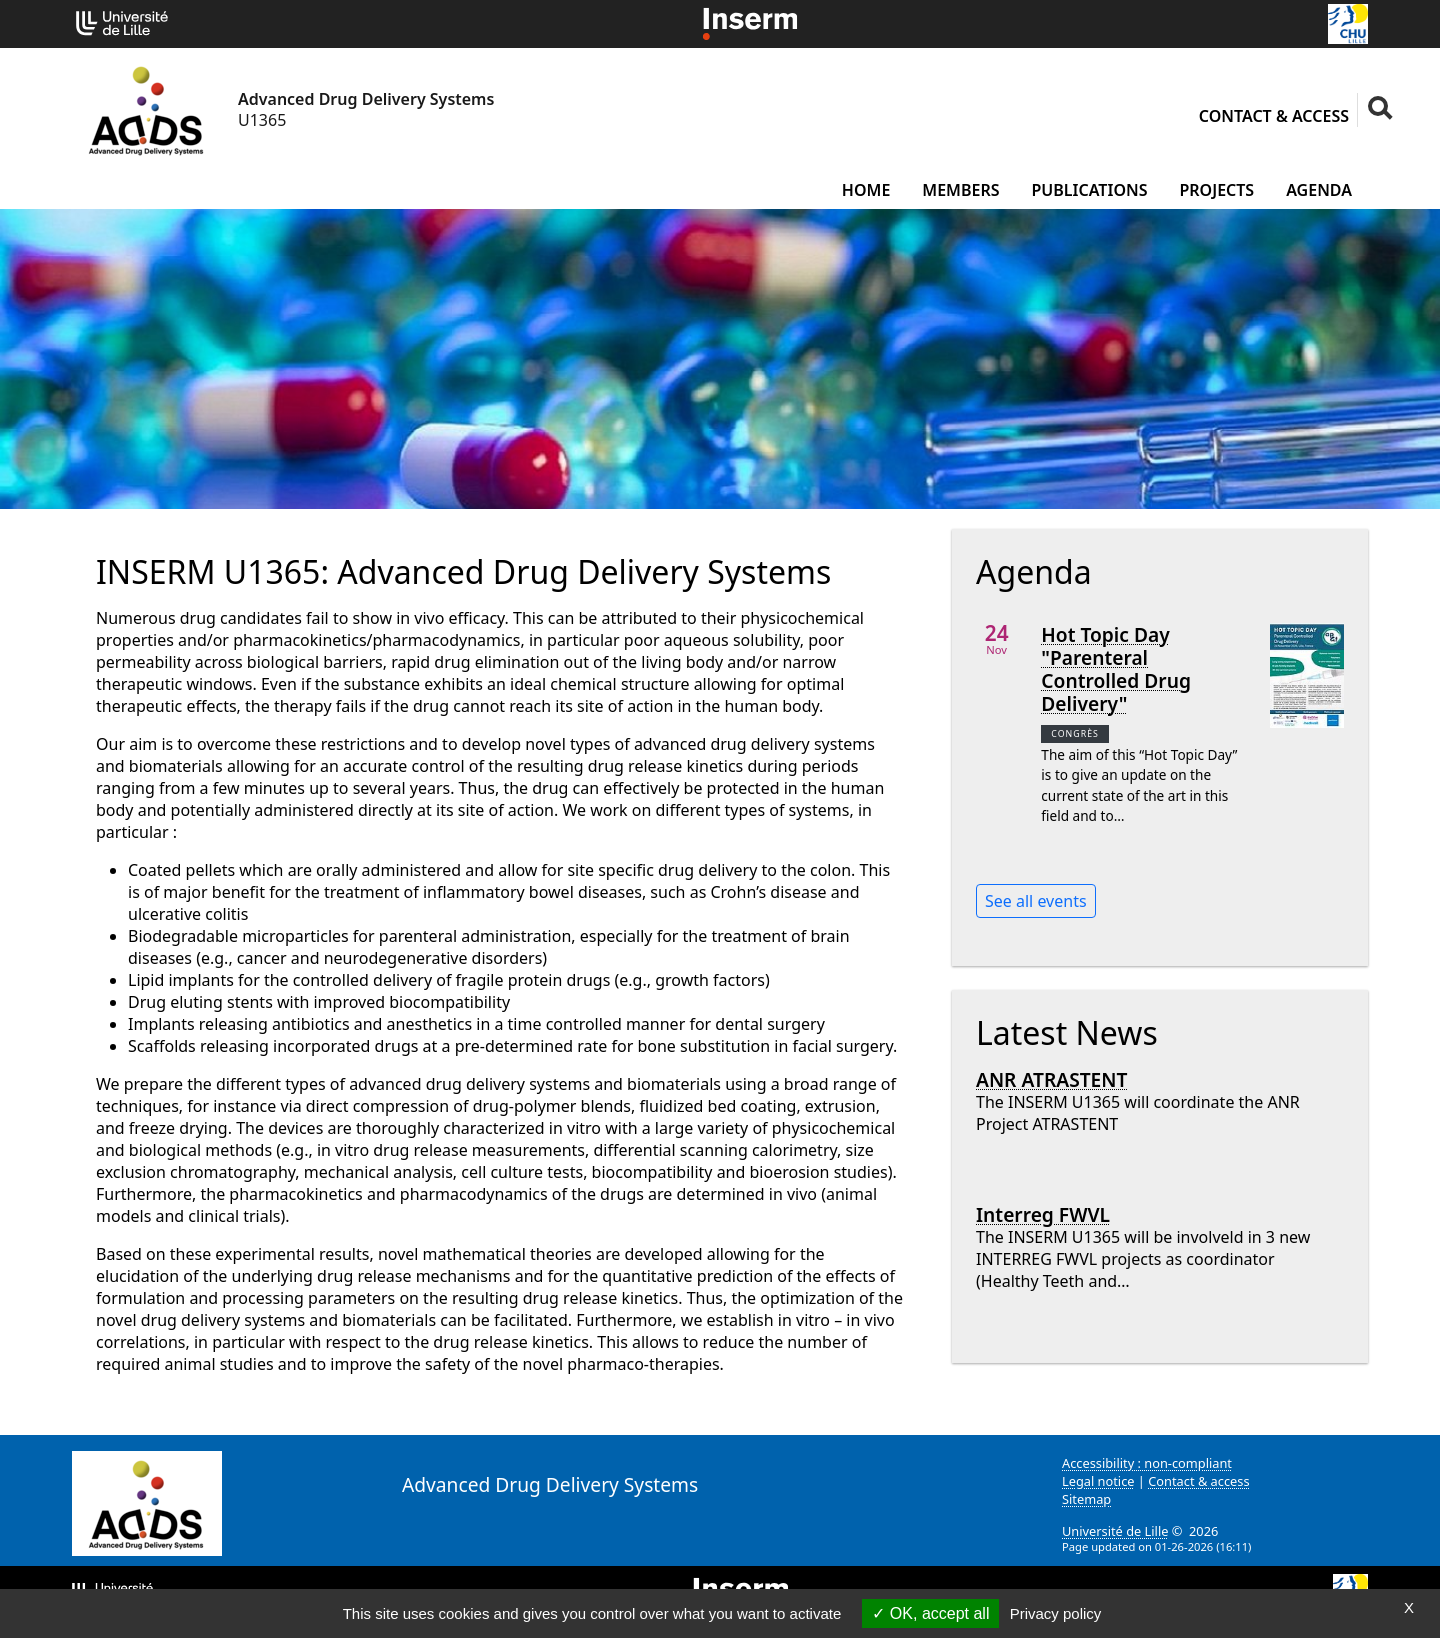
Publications (1090, 190)
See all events (1036, 901)
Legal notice (1098, 1481)
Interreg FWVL (1043, 1214)
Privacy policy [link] (1056, 1613)
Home (866, 190)
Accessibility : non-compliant (1147, 1463)
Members (960, 190)
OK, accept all (930, 1613)
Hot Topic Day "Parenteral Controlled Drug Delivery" (1116, 669)
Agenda (1319, 190)
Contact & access (1274, 116)
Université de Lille (1115, 1531)
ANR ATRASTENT (1051, 1079)
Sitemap (1086, 1499)
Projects (1216, 190)
